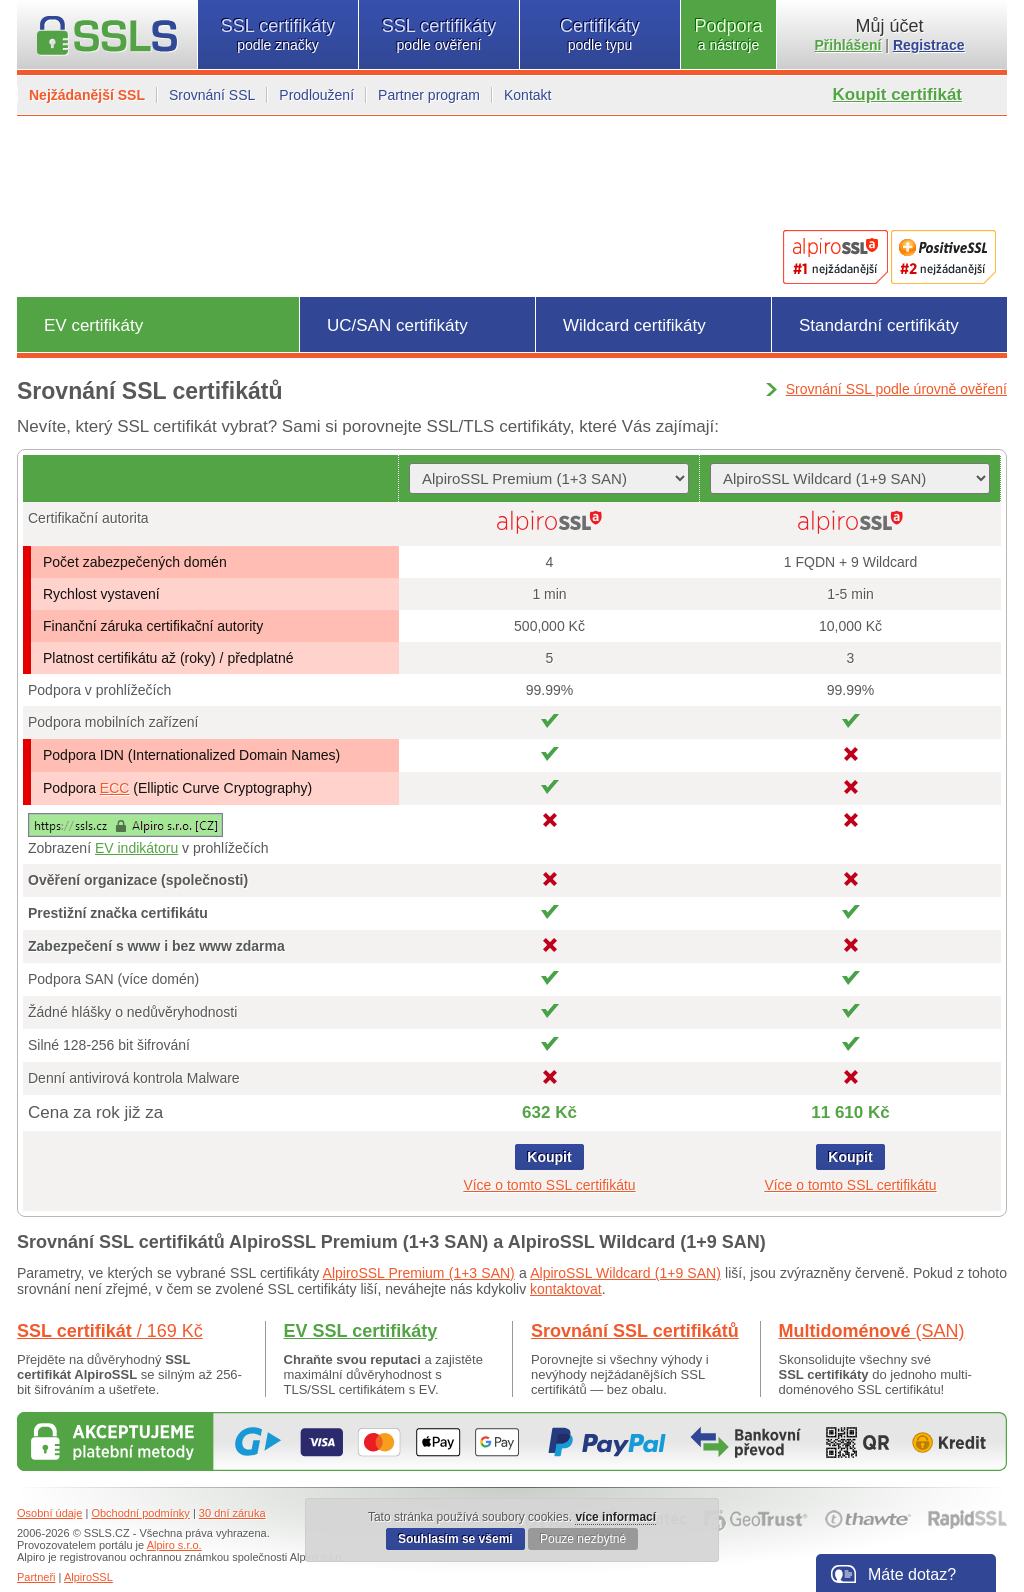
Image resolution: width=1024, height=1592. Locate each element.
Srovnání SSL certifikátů (635, 1331)
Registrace (929, 45)
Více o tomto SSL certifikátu (549, 1185)
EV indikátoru (136, 848)
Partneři (36, 1577)
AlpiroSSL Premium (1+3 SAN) (419, 1273)
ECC (115, 788)
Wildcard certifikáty (634, 325)
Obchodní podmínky (140, 1513)
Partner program (429, 95)
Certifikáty (600, 34)
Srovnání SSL (212, 95)
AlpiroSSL (88, 1577)
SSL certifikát (110, 1331)
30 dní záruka (232, 1513)
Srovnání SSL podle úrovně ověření (896, 389)
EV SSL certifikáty (361, 1331)
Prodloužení (316, 95)
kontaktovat (566, 1289)
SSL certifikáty (278, 34)
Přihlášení (848, 45)
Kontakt (527, 95)
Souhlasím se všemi (455, 1539)
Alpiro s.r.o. (174, 1545)
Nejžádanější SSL (87, 95)
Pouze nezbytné (583, 1539)
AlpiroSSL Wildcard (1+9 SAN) (625, 1273)
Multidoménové (872, 1331)
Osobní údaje (49, 1513)
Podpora (728, 34)
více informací (615, 1517)
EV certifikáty (93, 325)
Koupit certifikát (897, 94)
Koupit (549, 1157)
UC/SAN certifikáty (397, 325)
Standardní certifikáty (879, 325)
